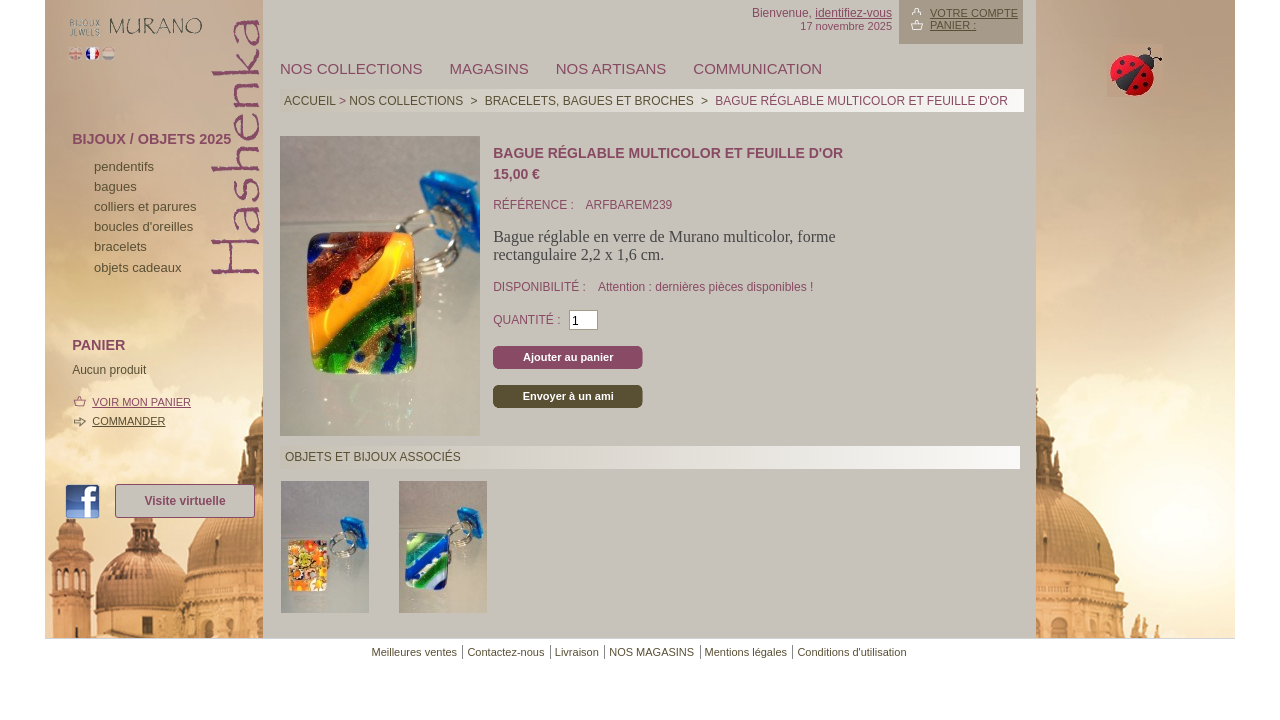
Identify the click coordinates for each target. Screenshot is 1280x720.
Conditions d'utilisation (851, 652)
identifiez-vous (853, 13)
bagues (115, 186)
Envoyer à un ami (568, 396)
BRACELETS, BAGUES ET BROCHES (589, 101)
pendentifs (124, 166)
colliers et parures (145, 206)
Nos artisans (611, 68)
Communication (757, 68)
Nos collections (351, 68)
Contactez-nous (505, 652)
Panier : (953, 25)
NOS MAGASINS (651, 652)
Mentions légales (746, 652)
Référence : (535, 205)
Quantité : (526, 320)
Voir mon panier (141, 402)
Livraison (577, 652)
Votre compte (974, 13)
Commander (128, 421)
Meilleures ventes (414, 652)
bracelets (120, 246)
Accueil (310, 101)
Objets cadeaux (137, 267)
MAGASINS (489, 68)
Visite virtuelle (184, 501)
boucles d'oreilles (143, 226)
